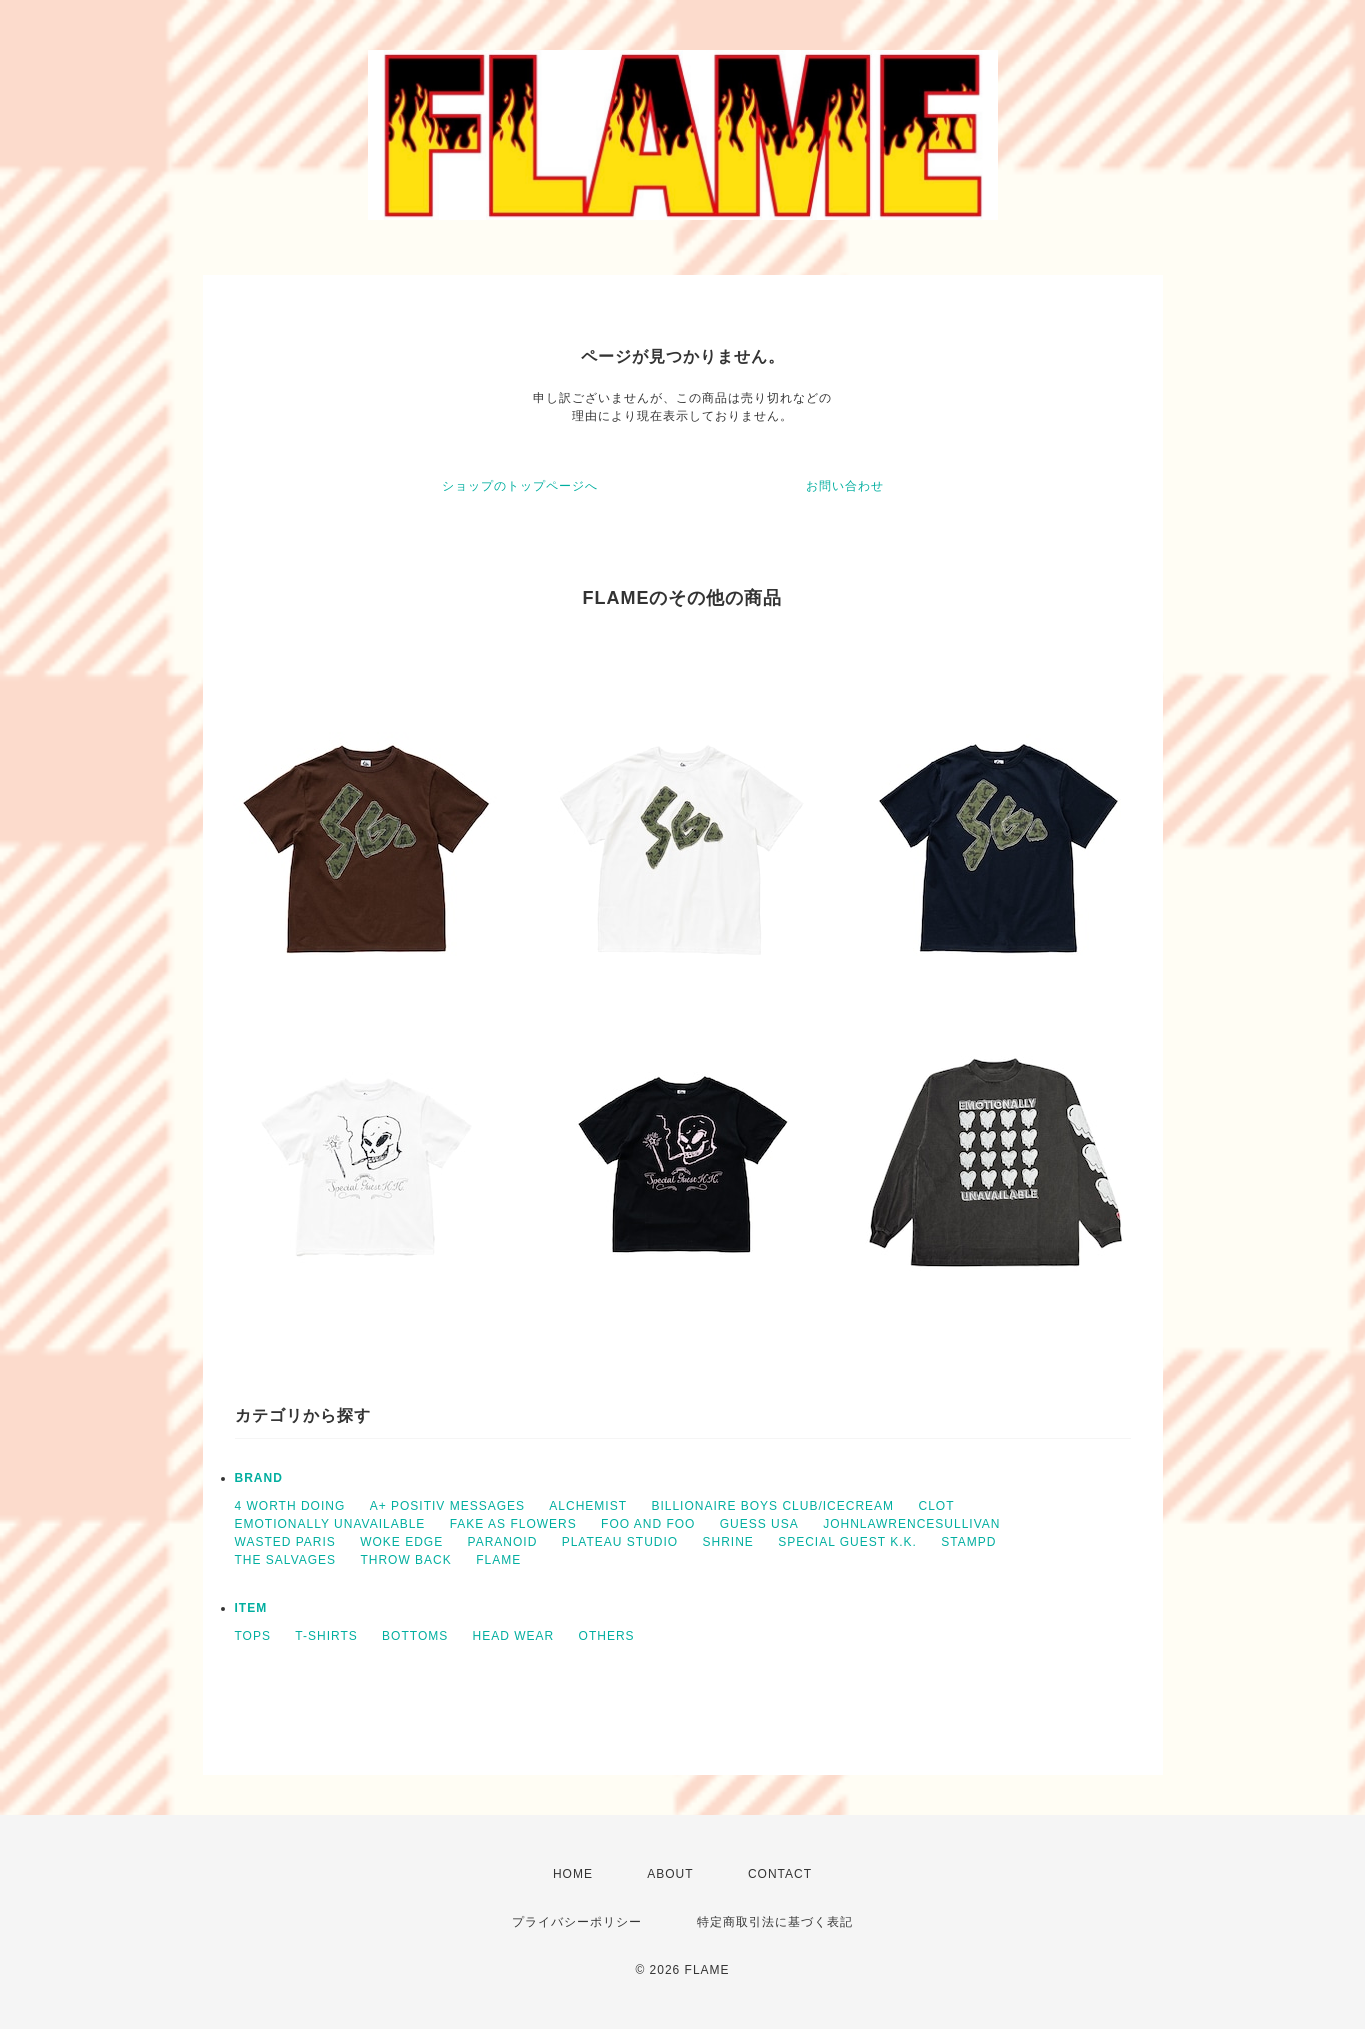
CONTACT (780, 1874)
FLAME (498, 1560)
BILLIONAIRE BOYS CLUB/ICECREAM (772, 1506)
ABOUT (670, 1874)
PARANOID (503, 1542)
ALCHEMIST (588, 1506)
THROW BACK (405, 1560)
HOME (573, 1874)
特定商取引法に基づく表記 (775, 1922)
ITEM (251, 1608)
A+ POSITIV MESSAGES (447, 1506)
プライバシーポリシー (577, 1922)
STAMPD (968, 1542)
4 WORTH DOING (290, 1506)
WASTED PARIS (285, 1542)
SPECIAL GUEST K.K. (847, 1542)
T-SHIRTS (326, 1636)
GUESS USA (759, 1524)
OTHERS (607, 1636)
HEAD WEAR (514, 1636)
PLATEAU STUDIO (620, 1542)
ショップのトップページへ (520, 486)
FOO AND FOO (648, 1524)
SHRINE (728, 1542)
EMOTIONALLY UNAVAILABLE (330, 1524)
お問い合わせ (845, 486)
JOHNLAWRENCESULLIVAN (911, 1524)
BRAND (259, 1478)
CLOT (936, 1506)
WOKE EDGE (401, 1542)
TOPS (253, 1636)
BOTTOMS (415, 1636)
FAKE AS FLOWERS (513, 1524)
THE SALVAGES (286, 1560)
